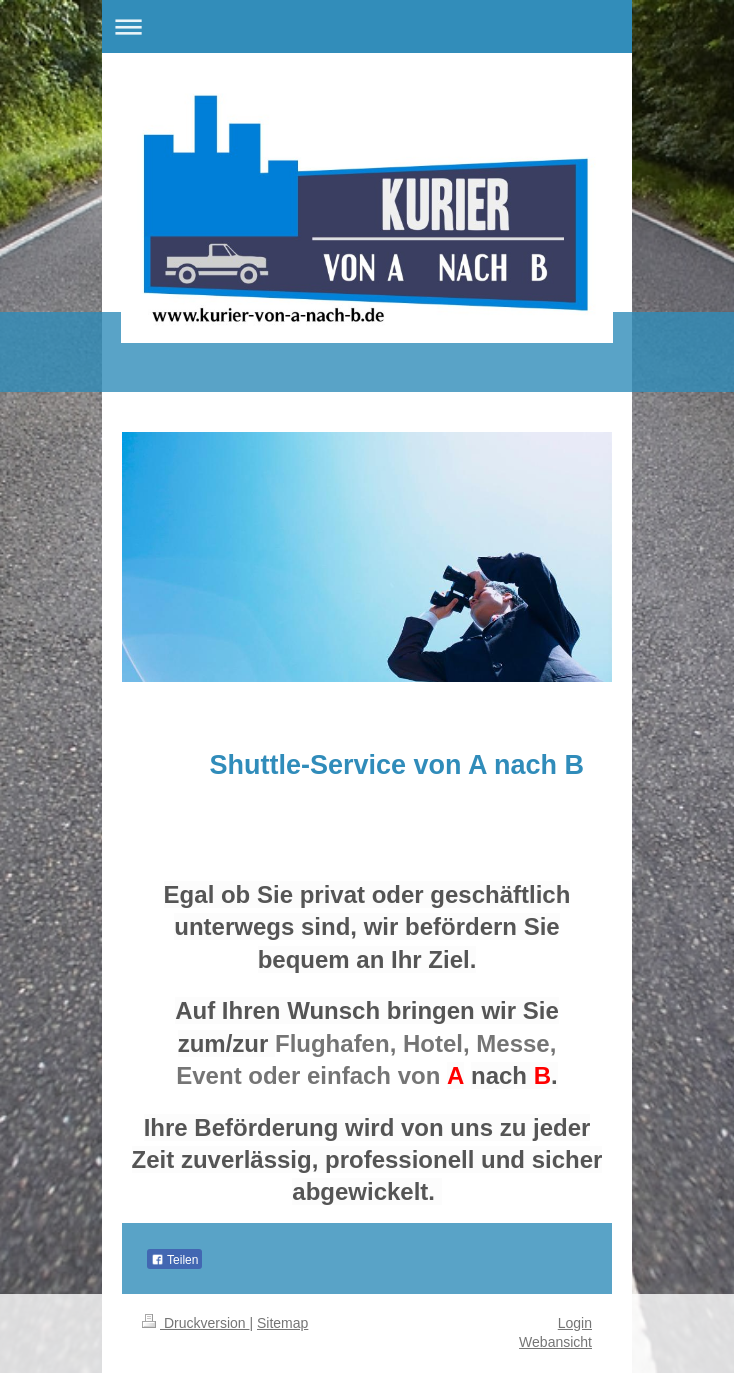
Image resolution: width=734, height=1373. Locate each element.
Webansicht (555, 1342)
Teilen (174, 1260)
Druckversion (195, 1323)
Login (575, 1323)
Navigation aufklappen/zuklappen (367, 26)
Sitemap (282, 1323)
